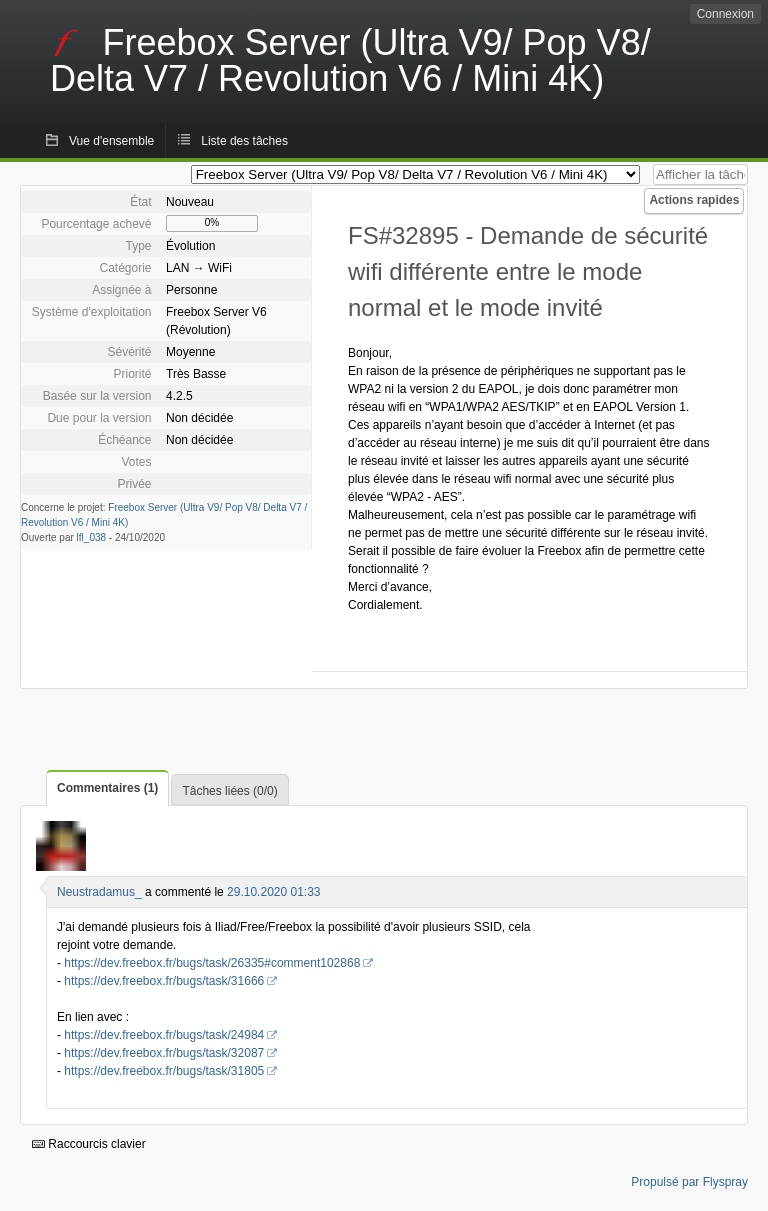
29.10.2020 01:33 (273, 892)
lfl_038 (91, 537)
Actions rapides (694, 200)
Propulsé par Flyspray (689, 1182)
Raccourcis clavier (89, 1144)
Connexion (725, 14)
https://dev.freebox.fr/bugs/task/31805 (164, 1071)
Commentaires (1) (107, 788)
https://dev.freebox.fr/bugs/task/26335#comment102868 (212, 963)
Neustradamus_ (99, 892)
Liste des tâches (244, 141)
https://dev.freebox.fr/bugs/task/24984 (164, 1035)
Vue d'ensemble (111, 141)
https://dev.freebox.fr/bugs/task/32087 (164, 1053)
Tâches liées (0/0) (229, 791)
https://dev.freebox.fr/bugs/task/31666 (164, 981)
